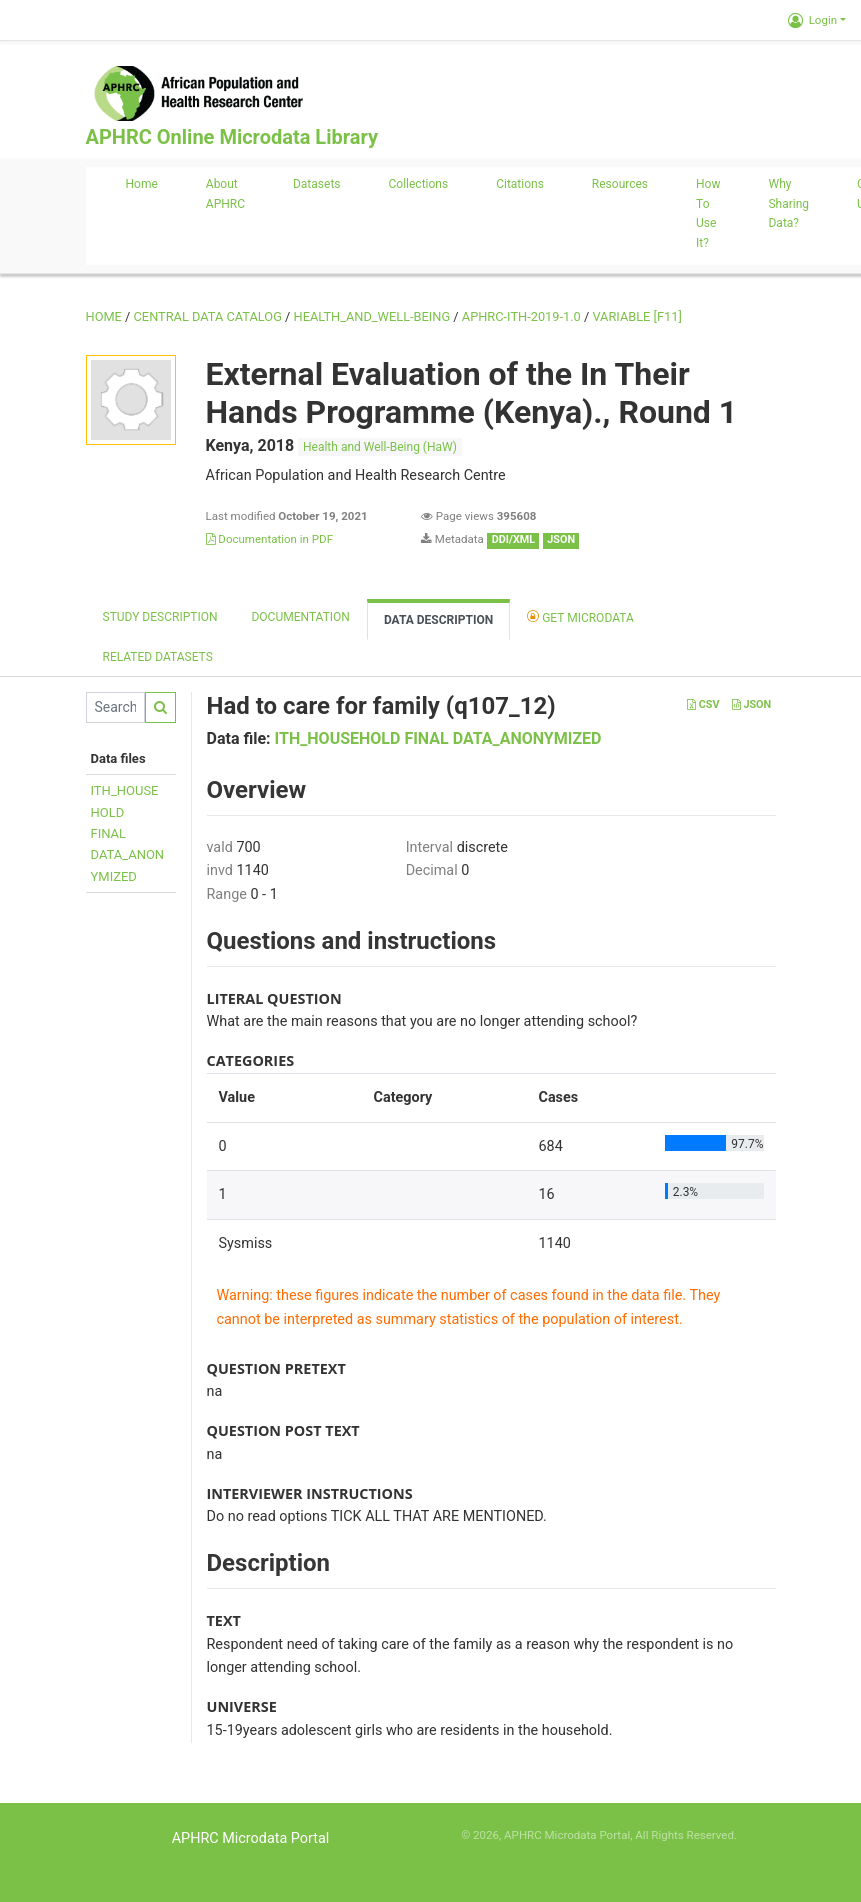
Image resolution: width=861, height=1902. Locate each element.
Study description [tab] (160, 617)
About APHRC (225, 194)
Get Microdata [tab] (580, 616)
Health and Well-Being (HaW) (380, 447)
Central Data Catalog (208, 316)
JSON (751, 704)
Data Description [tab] (438, 620)
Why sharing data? (788, 204)
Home (142, 184)
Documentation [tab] (300, 617)
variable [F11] (636, 316)
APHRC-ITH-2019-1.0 (521, 316)
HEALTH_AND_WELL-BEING (372, 316)
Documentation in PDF (270, 539)
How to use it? (708, 213)
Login (812, 20)
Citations (520, 184)
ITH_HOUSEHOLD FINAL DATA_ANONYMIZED (438, 738)
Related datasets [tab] (158, 657)
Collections (419, 184)
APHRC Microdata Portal (251, 1838)
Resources (620, 184)
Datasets (317, 184)
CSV (703, 704)
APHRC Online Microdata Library (232, 137)
